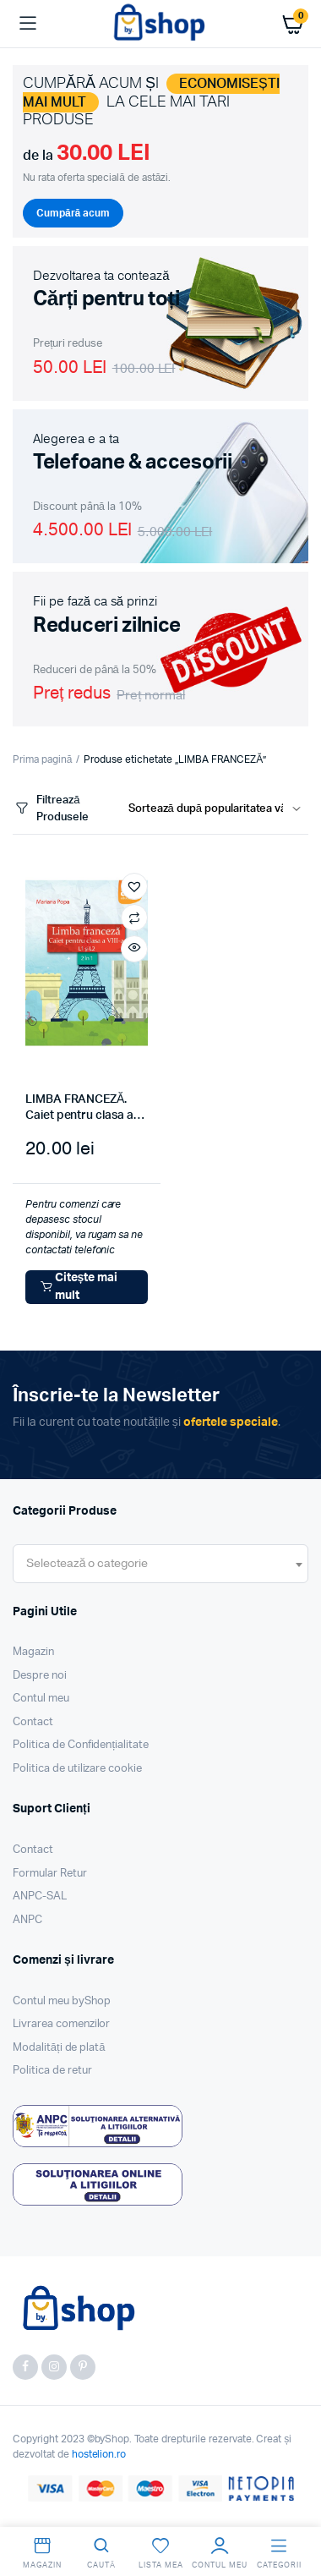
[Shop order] (218, 809)
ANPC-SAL (40, 1896)
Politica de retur (52, 2070)
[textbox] (87, 1564)
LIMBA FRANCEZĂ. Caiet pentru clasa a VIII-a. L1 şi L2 (79, 1115)
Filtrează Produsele (51, 809)
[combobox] (160, 1563)
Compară (134, 917)
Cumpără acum (73, 213)
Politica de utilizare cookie (77, 1768)
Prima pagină (42, 759)
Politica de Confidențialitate (81, 1745)
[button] (134, 886)
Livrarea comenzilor (61, 2024)
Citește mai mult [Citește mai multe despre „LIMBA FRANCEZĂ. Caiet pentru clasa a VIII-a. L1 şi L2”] (77, 1287)
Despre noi (40, 1675)
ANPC (27, 1920)
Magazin (33, 1652)
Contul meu (41, 1698)
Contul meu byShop (62, 2001)
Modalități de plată (59, 2047)
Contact (33, 1722)
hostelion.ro (99, 2454)
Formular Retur (50, 1873)
